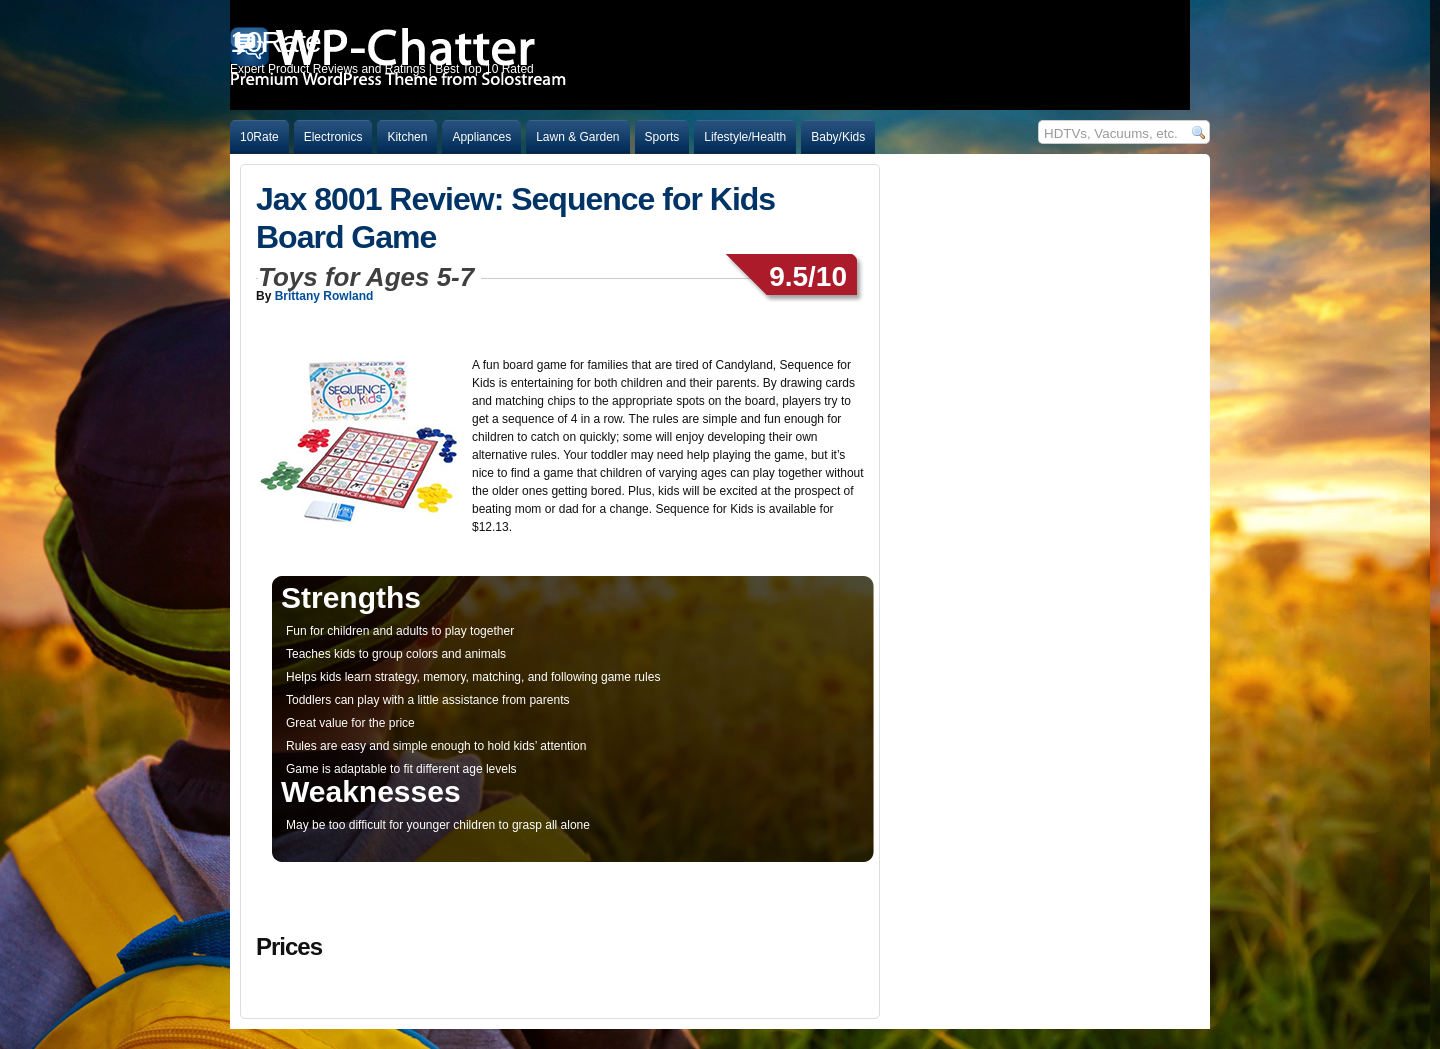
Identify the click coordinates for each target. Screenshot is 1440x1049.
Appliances (481, 137)
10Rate (259, 137)
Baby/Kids (838, 137)
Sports (662, 137)
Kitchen (407, 137)
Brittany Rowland (324, 296)
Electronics (333, 137)
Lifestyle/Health (745, 137)
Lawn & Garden (577, 137)
